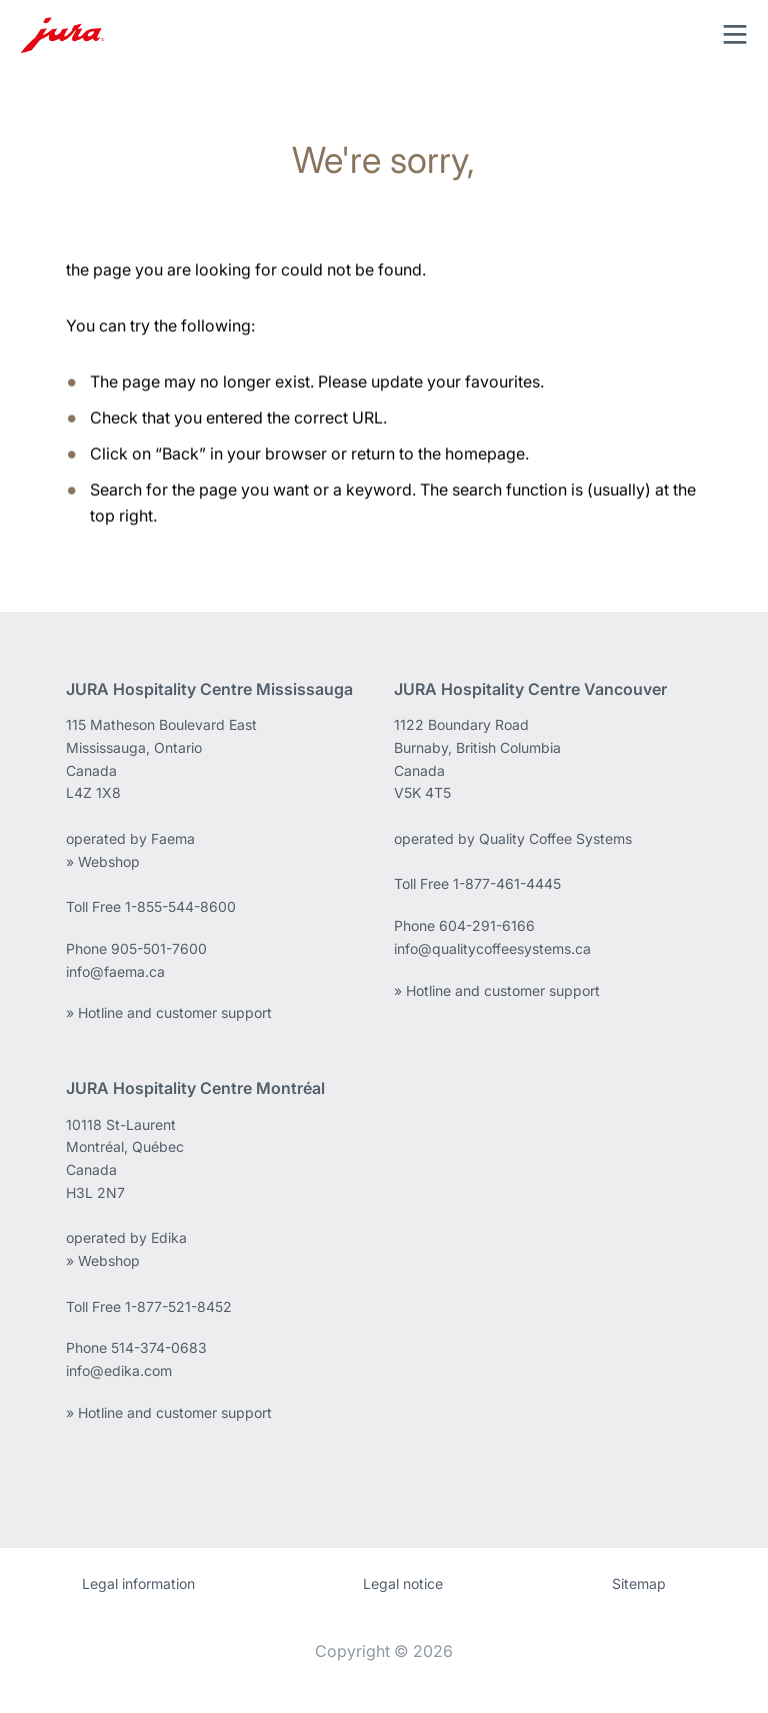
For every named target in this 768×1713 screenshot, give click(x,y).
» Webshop (103, 861)
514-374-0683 (159, 1347)
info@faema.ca (115, 971)
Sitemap (639, 1583)
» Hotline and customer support (169, 1012)
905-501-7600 (159, 948)
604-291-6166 (487, 925)
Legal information (138, 1583)
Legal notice (403, 1583)
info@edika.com (119, 1370)
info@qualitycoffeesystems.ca (492, 948)
